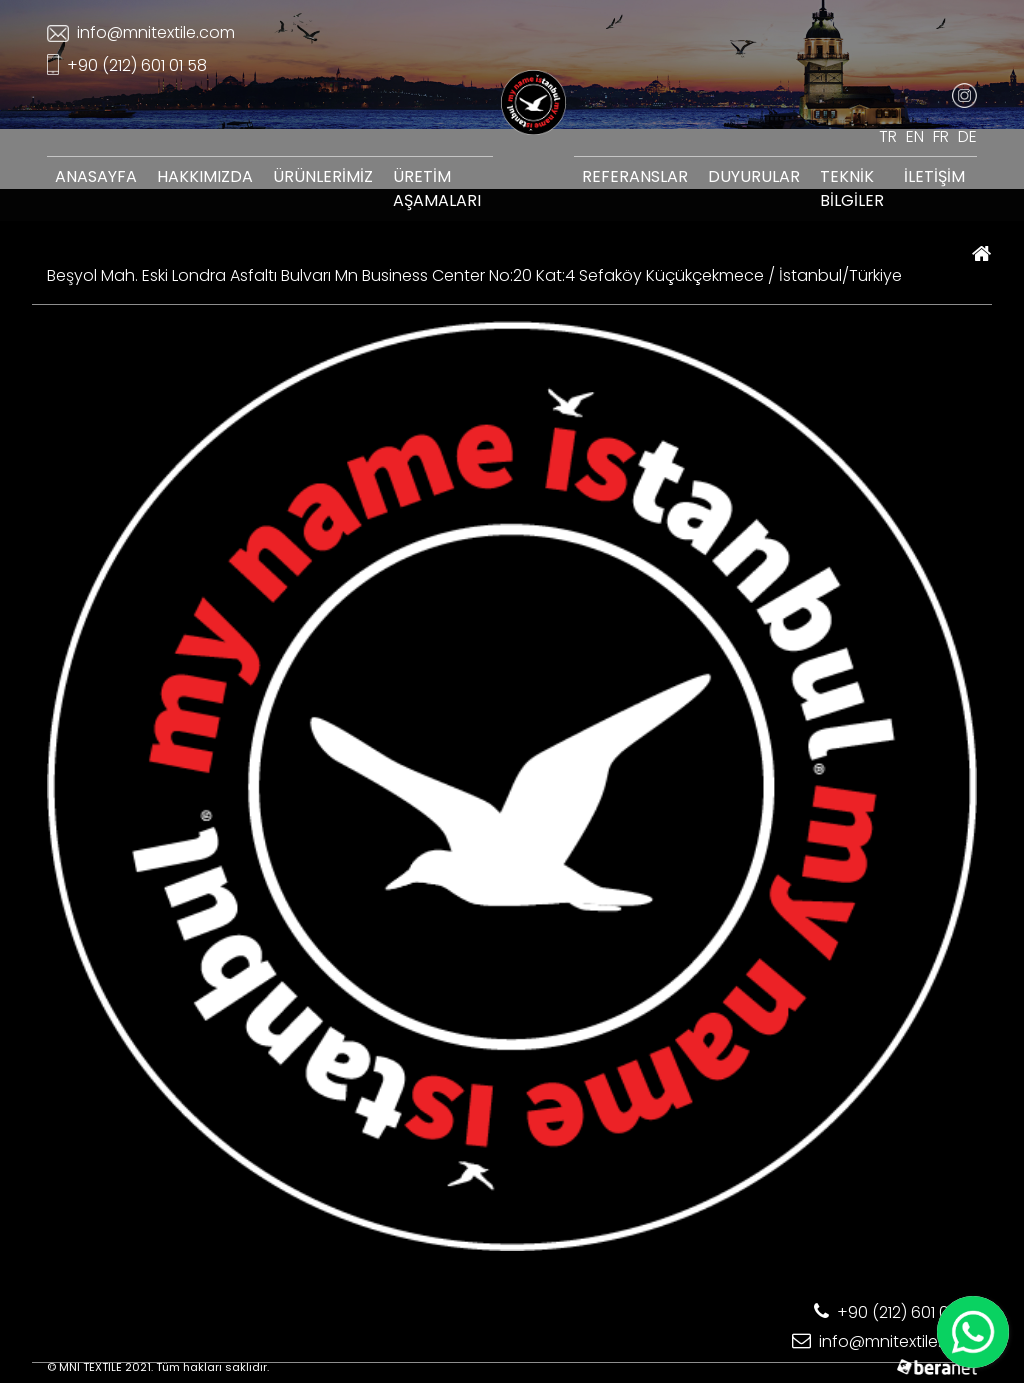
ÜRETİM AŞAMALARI (437, 188)
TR (888, 136)
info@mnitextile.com (141, 32)
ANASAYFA (96, 176)
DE (967, 136)
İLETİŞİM (934, 176)
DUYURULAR (754, 176)
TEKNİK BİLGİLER (852, 188)
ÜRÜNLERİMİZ (323, 176)
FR (941, 136)
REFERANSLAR (635, 176)
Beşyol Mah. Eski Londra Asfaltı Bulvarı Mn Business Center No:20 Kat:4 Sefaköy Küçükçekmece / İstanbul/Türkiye (474, 275)
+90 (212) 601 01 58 (127, 65)
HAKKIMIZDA (205, 176)
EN (915, 136)
